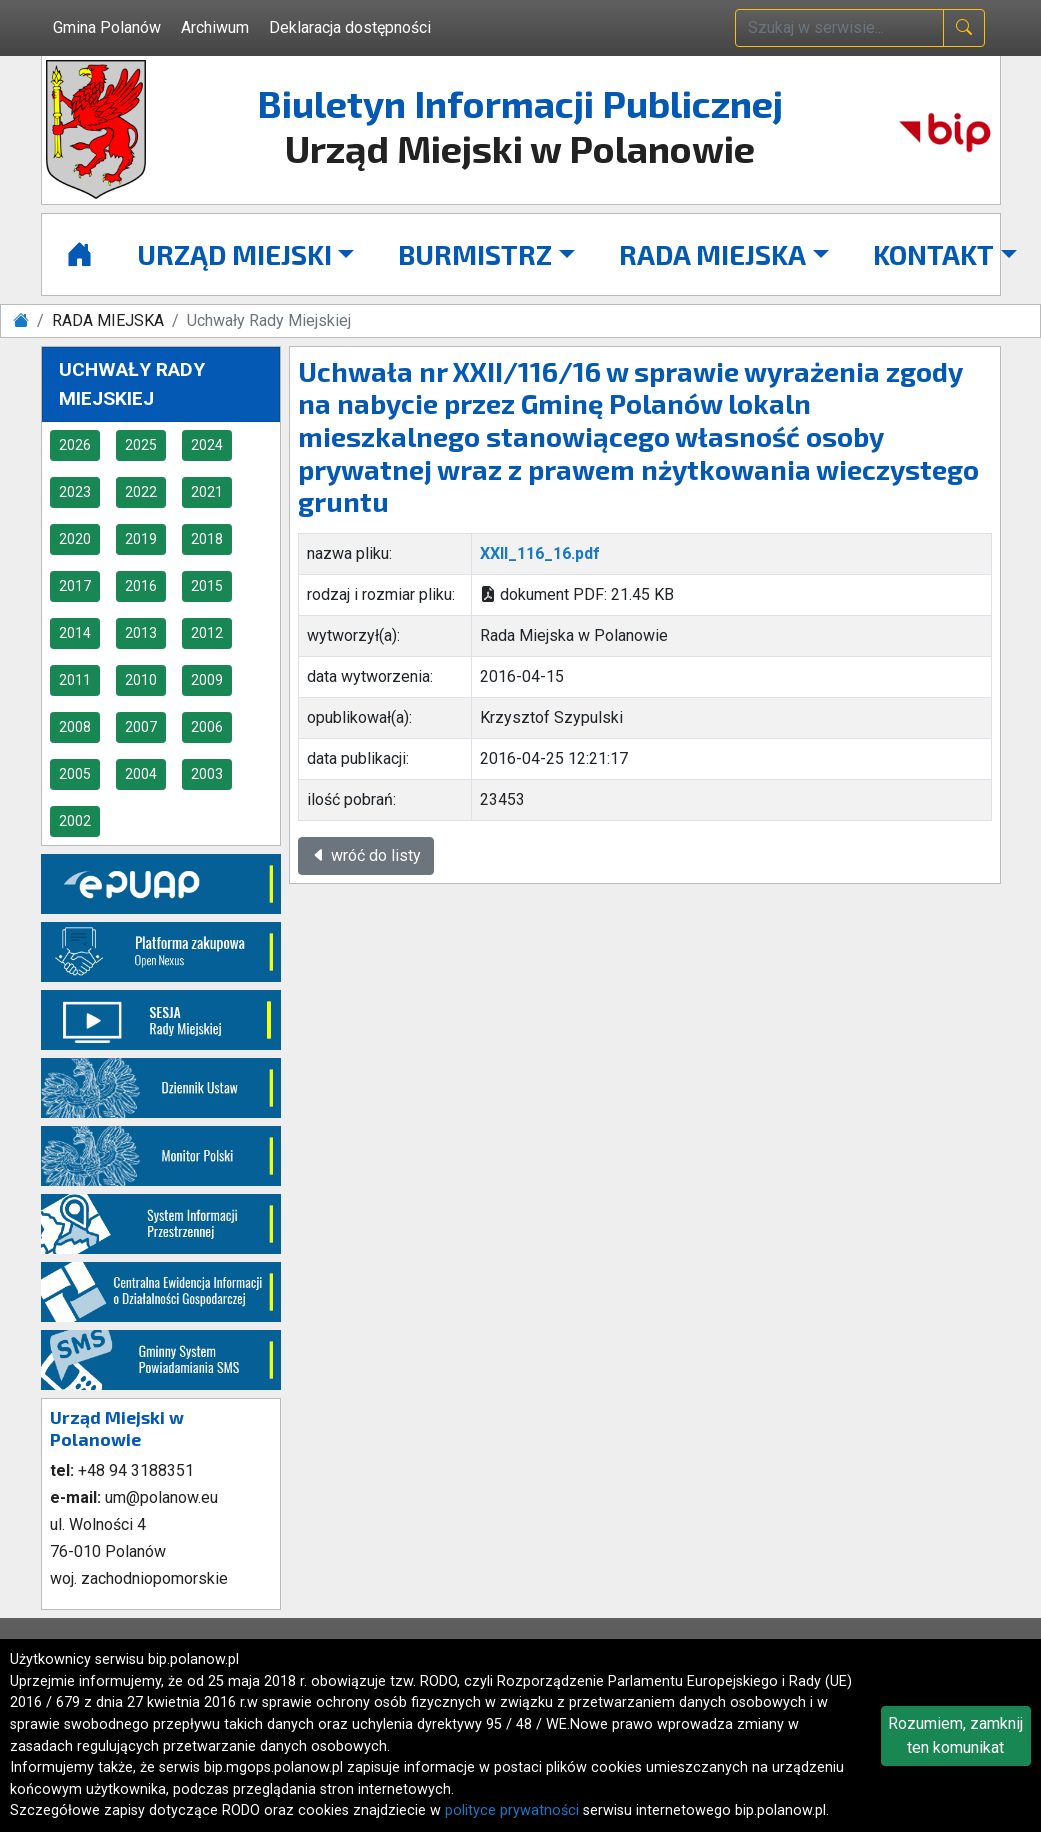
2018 (207, 539)
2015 (207, 586)
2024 (207, 445)
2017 (75, 586)
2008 (75, 727)
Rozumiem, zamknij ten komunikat (955, 1735)
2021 (207, 492)
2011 (75, 680)
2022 (141, 492)
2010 (141, 680)
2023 (75, 492)
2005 (75, 774)
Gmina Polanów (107, 27)
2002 (75, 821)
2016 (141, 586)
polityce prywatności (512, 1810)
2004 (141, 774)
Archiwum (215, 27)
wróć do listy (366, 855)
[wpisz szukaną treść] (839, 28)
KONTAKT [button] (933, 254)
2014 (75, 633)
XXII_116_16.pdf (540, 553)
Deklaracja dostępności (350, 27)
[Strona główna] (79, 254)
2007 (141, 727)
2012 (207, 633)
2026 (75, 445)
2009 (207, 680)
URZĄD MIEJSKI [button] (234, 254)
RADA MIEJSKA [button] (712, 254)
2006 (207, 727)
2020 (75, 539)
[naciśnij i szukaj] (964, 28)
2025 (141, 445)
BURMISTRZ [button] (475, 254)
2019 (141, 539)
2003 (207, 774)
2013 (141, 633)
